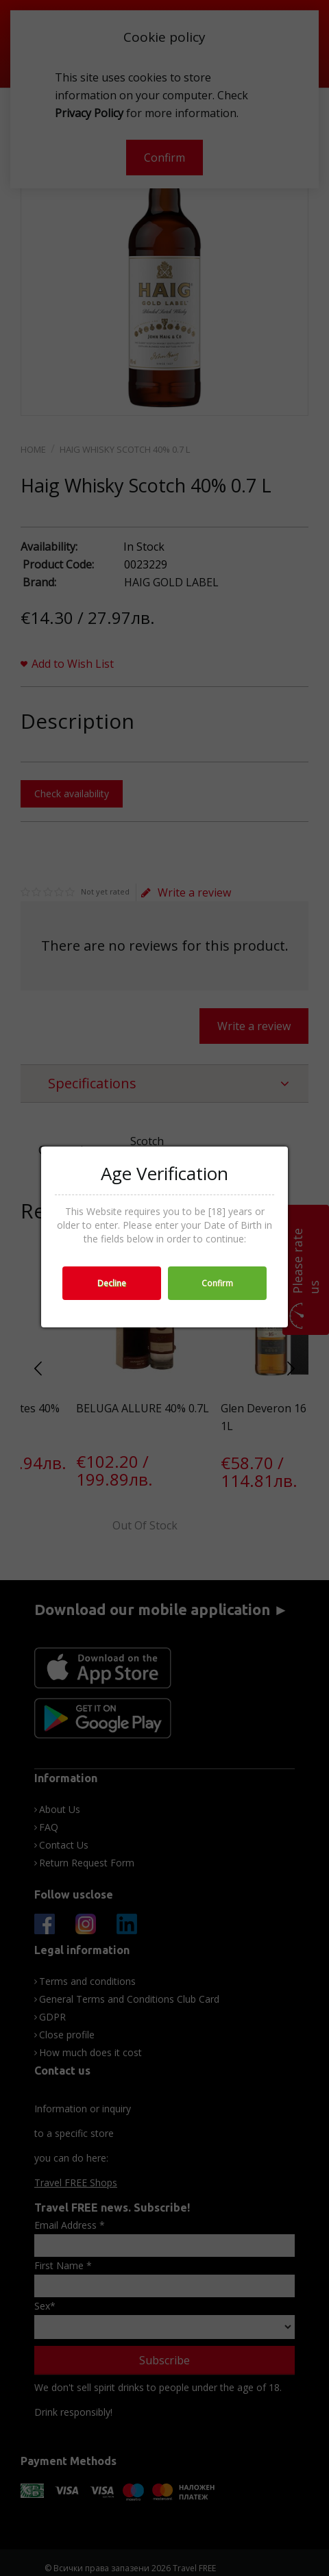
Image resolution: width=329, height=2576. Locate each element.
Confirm (217, 1283)
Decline (111, 1283)
